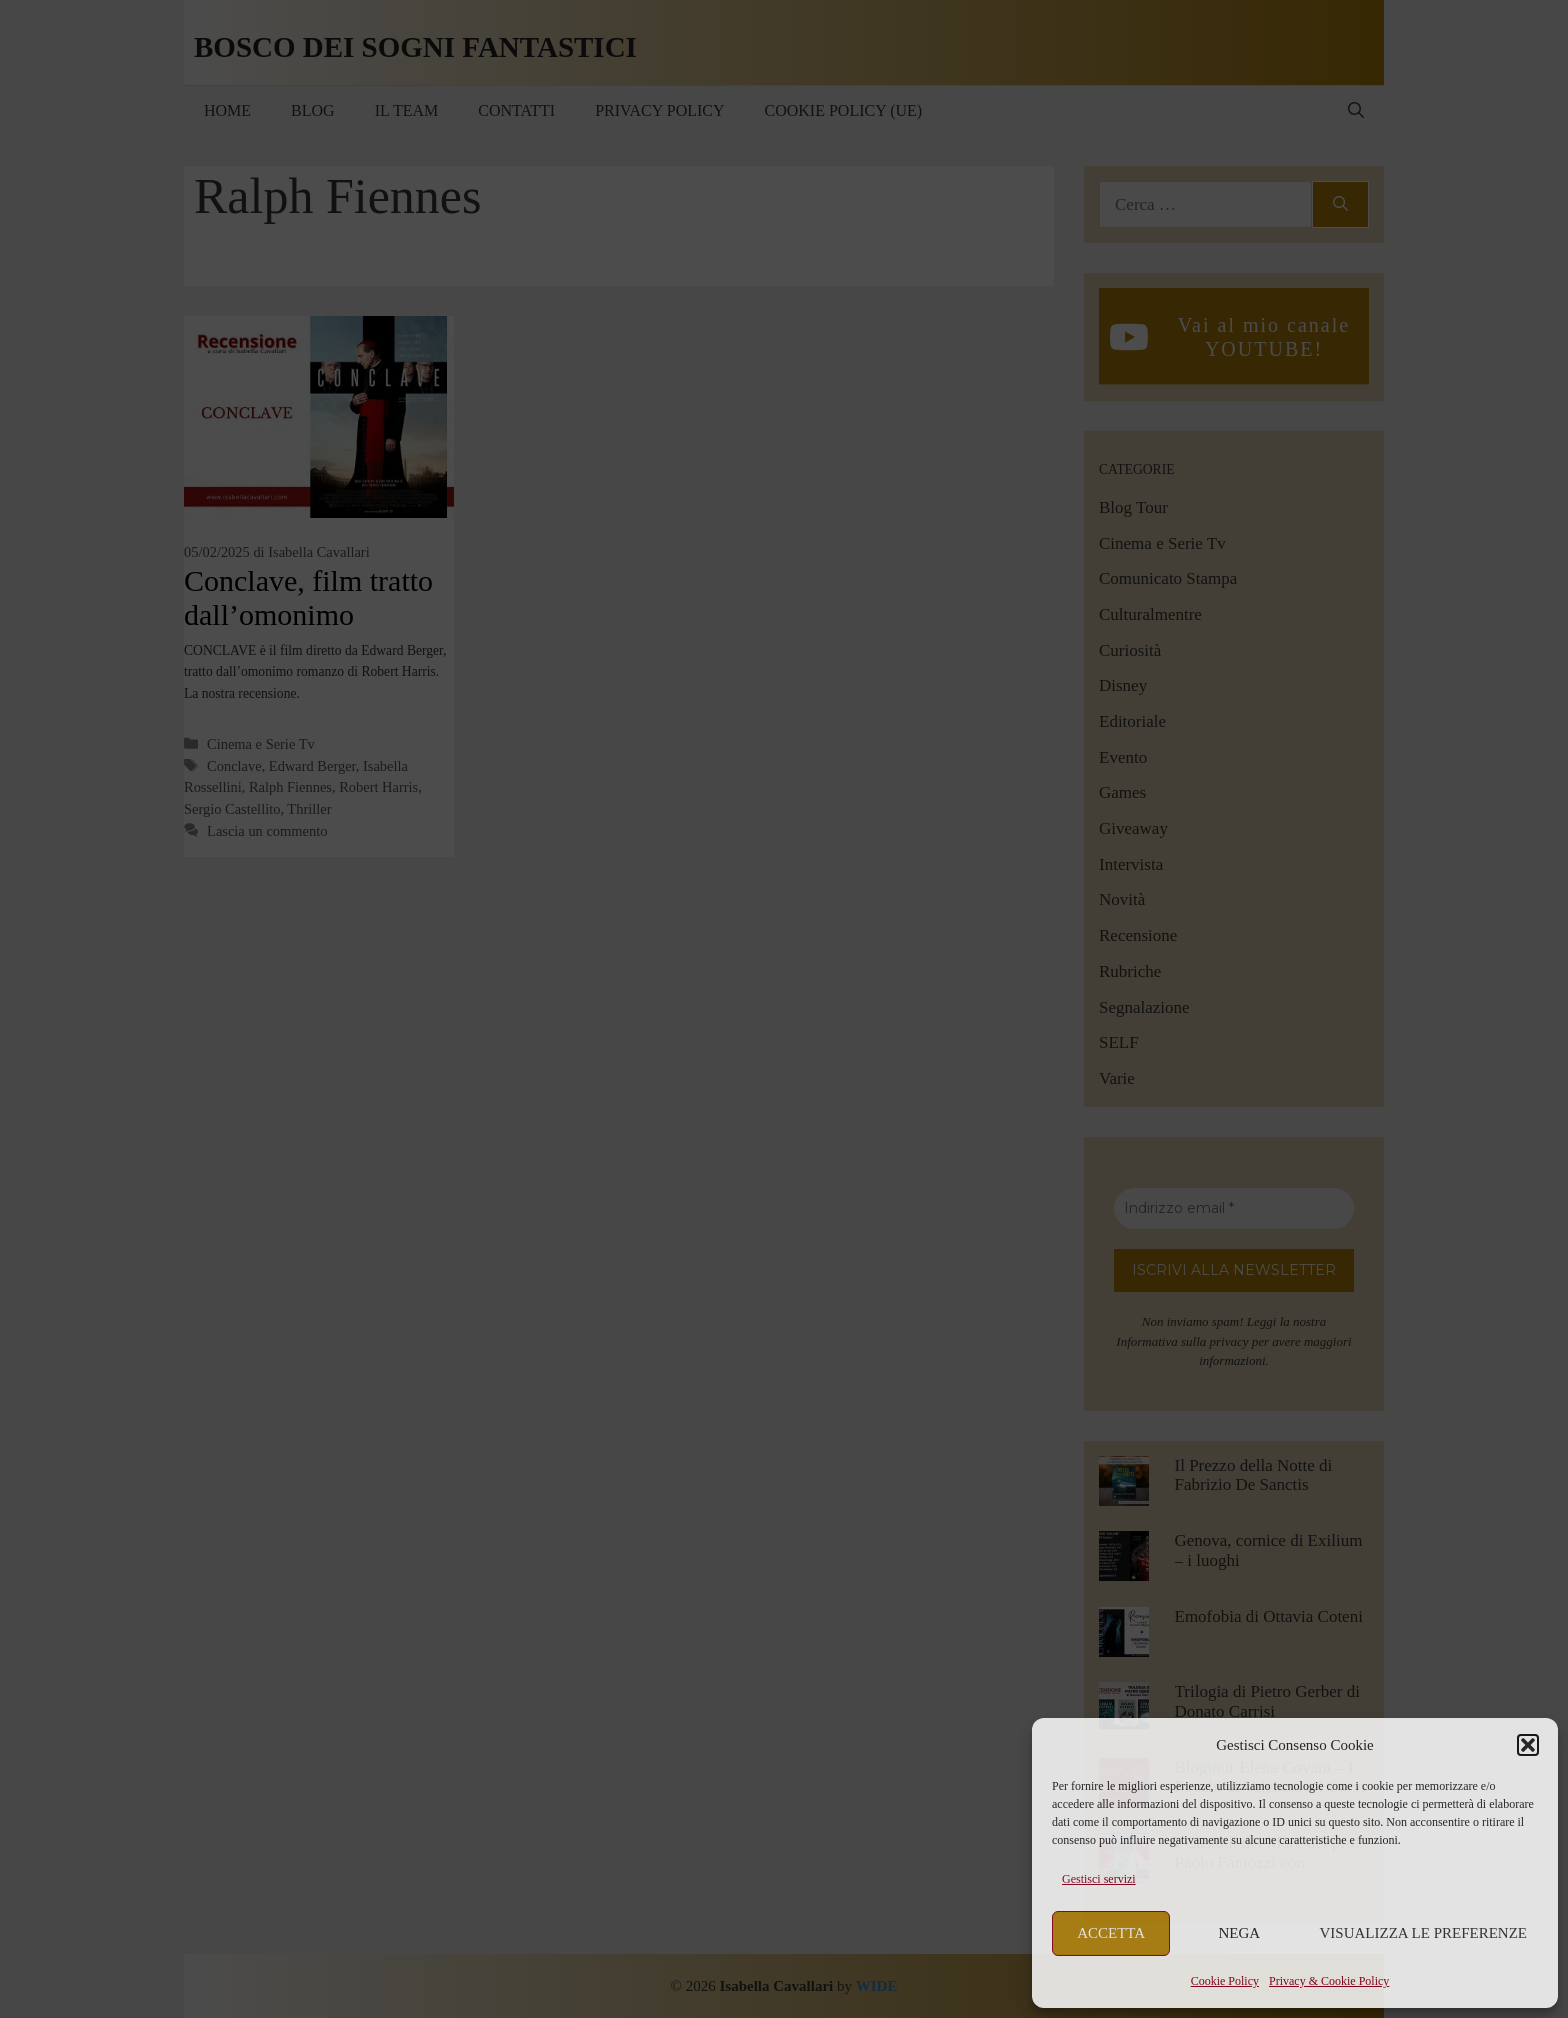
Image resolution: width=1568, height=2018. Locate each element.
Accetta (1111, 1933)
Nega (1240, 1933)
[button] (1528, 1745)
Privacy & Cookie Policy (1329, 1981)
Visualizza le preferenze (1424, 1933)
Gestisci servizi (1099, 1879)
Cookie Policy (1225, 1981)
